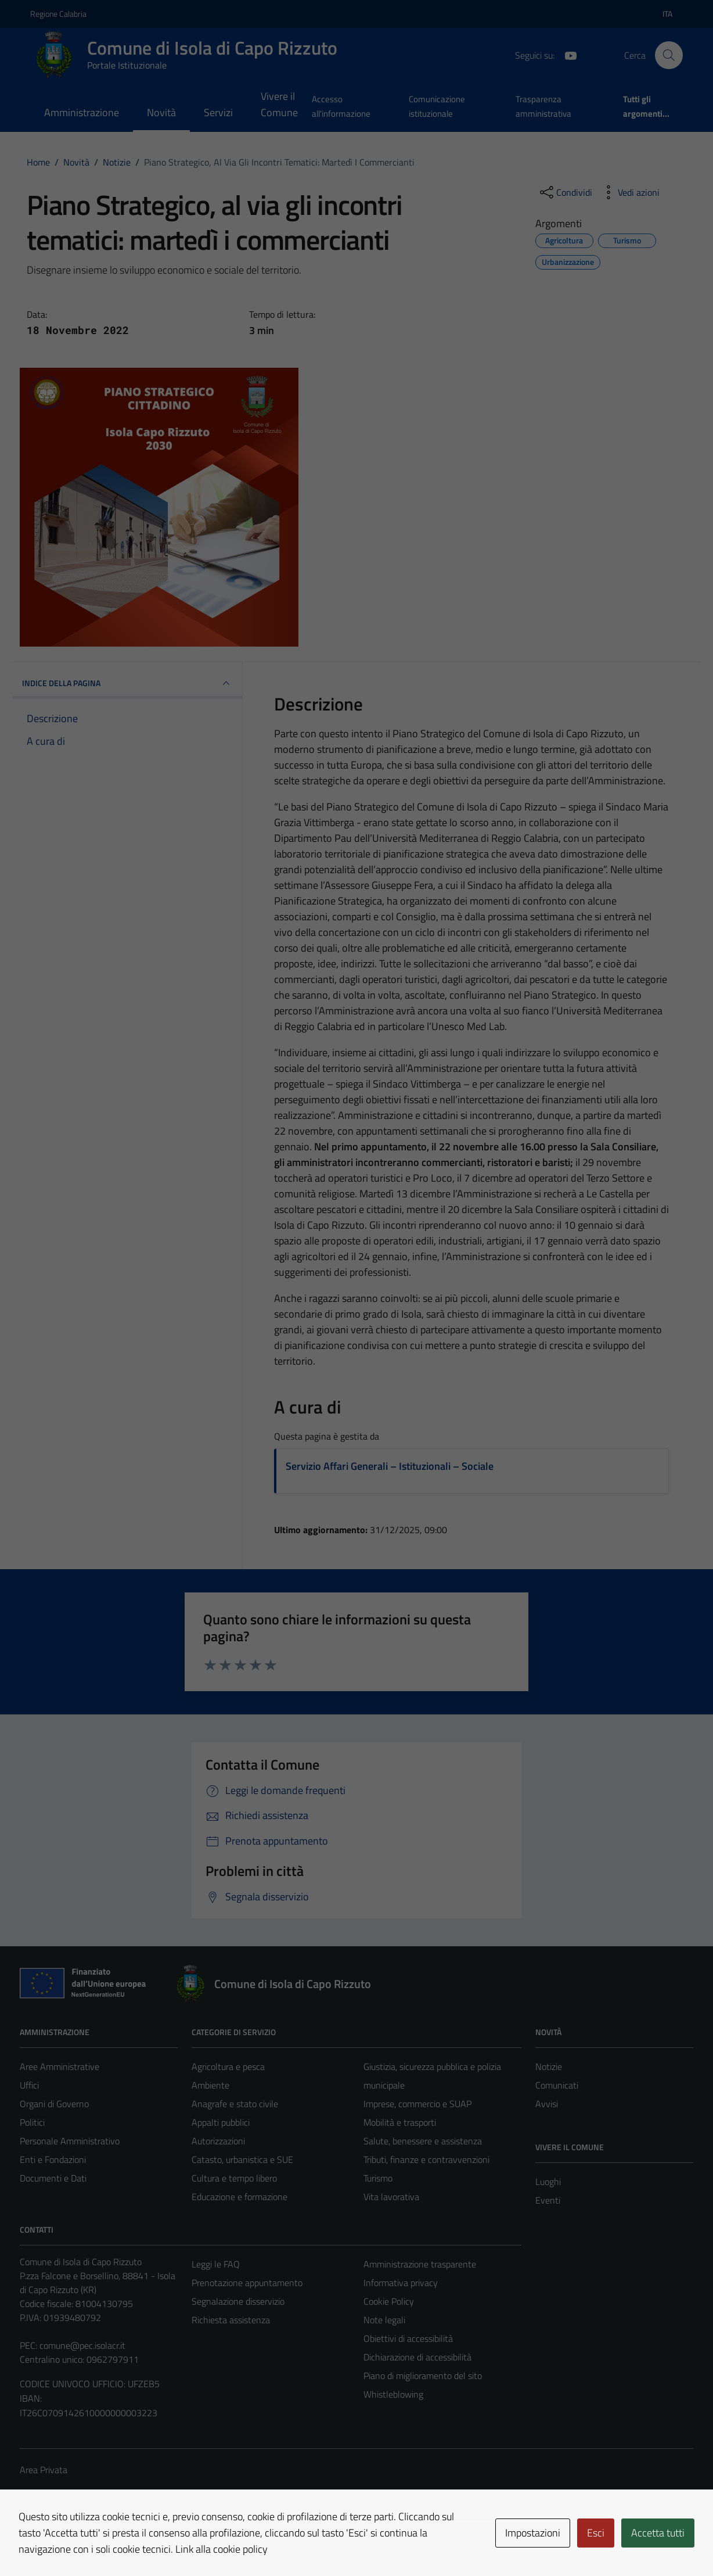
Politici (32, 2122)
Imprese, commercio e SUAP (417, 2104)
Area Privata (43, 2470)
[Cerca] (669, 55)
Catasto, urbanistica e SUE (242, 2159)
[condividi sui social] (565, 192)
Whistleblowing (393, 2394)
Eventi (547, 2200)
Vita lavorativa (391, 2197)
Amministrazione (81, 112)
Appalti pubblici (221, 2122)
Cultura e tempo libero (234, 2178)
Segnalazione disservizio (238, 2301)
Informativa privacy (400, 2283)
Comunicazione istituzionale (437, 106)
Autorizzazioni (218, 2141)
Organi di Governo (54, 2104)
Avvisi (546, 2104)
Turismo (377, 2178)
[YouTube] (566, 55)
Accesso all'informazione (341, 106)
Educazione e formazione (239, 2197)
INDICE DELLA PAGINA (127, 683)
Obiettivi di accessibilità (408, 2338)
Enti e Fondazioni (53, 2159)
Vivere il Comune (279, 104)
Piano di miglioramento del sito (422, 2376)
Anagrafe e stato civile (235, 2104)
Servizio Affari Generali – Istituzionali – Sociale (390, 1466)
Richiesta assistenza (231, 2320)
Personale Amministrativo (70, 2141)
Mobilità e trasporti (399, 2122)
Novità (161, 112)
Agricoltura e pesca (228, 2066)
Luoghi (548, 2181)
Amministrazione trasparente (419, 2264)
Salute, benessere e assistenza (422, 2141)
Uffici (29, 2085)
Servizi (218, 112)
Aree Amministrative (59, 2066)
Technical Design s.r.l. (99, 2542)
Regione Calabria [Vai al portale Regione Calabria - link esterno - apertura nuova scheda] (58, 14)
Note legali (384, 2320)
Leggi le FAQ (216, 2264)
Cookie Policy (388, 2301)
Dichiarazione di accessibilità (417, 2357)
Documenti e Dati (53, 2178)
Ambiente (210, 2085)
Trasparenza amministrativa (543, 106)
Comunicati (556, 2085)
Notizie (548, 2066)
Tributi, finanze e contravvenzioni (426, 2159)
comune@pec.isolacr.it (82, 2345)
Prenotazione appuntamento (247, 2283)
